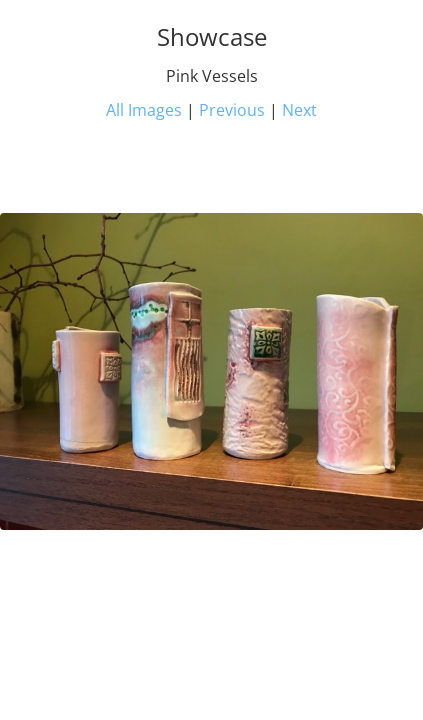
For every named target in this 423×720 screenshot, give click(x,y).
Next (299, 110)
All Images (144, 110)
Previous (232, 110)
